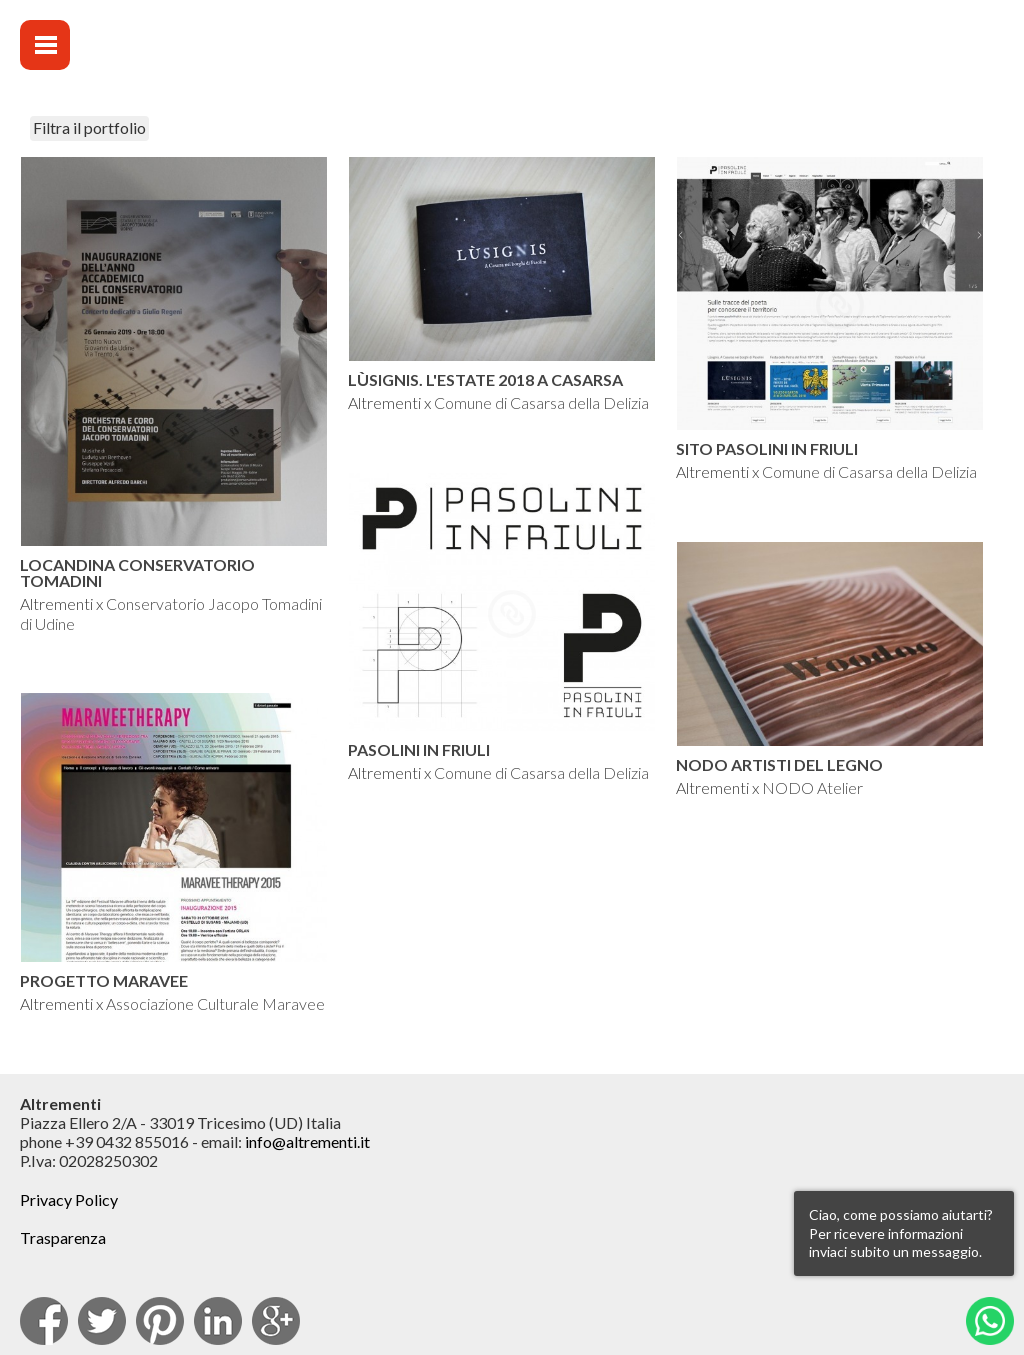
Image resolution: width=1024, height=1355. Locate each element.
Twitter (102, 1321)
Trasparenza (63, 1237)
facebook (44, 1321)
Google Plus (276, 1321)
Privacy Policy (69, 1199)
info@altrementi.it (307, 1141)
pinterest (160, 1321)
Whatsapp (990, 1321)
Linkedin (218, 1321)
